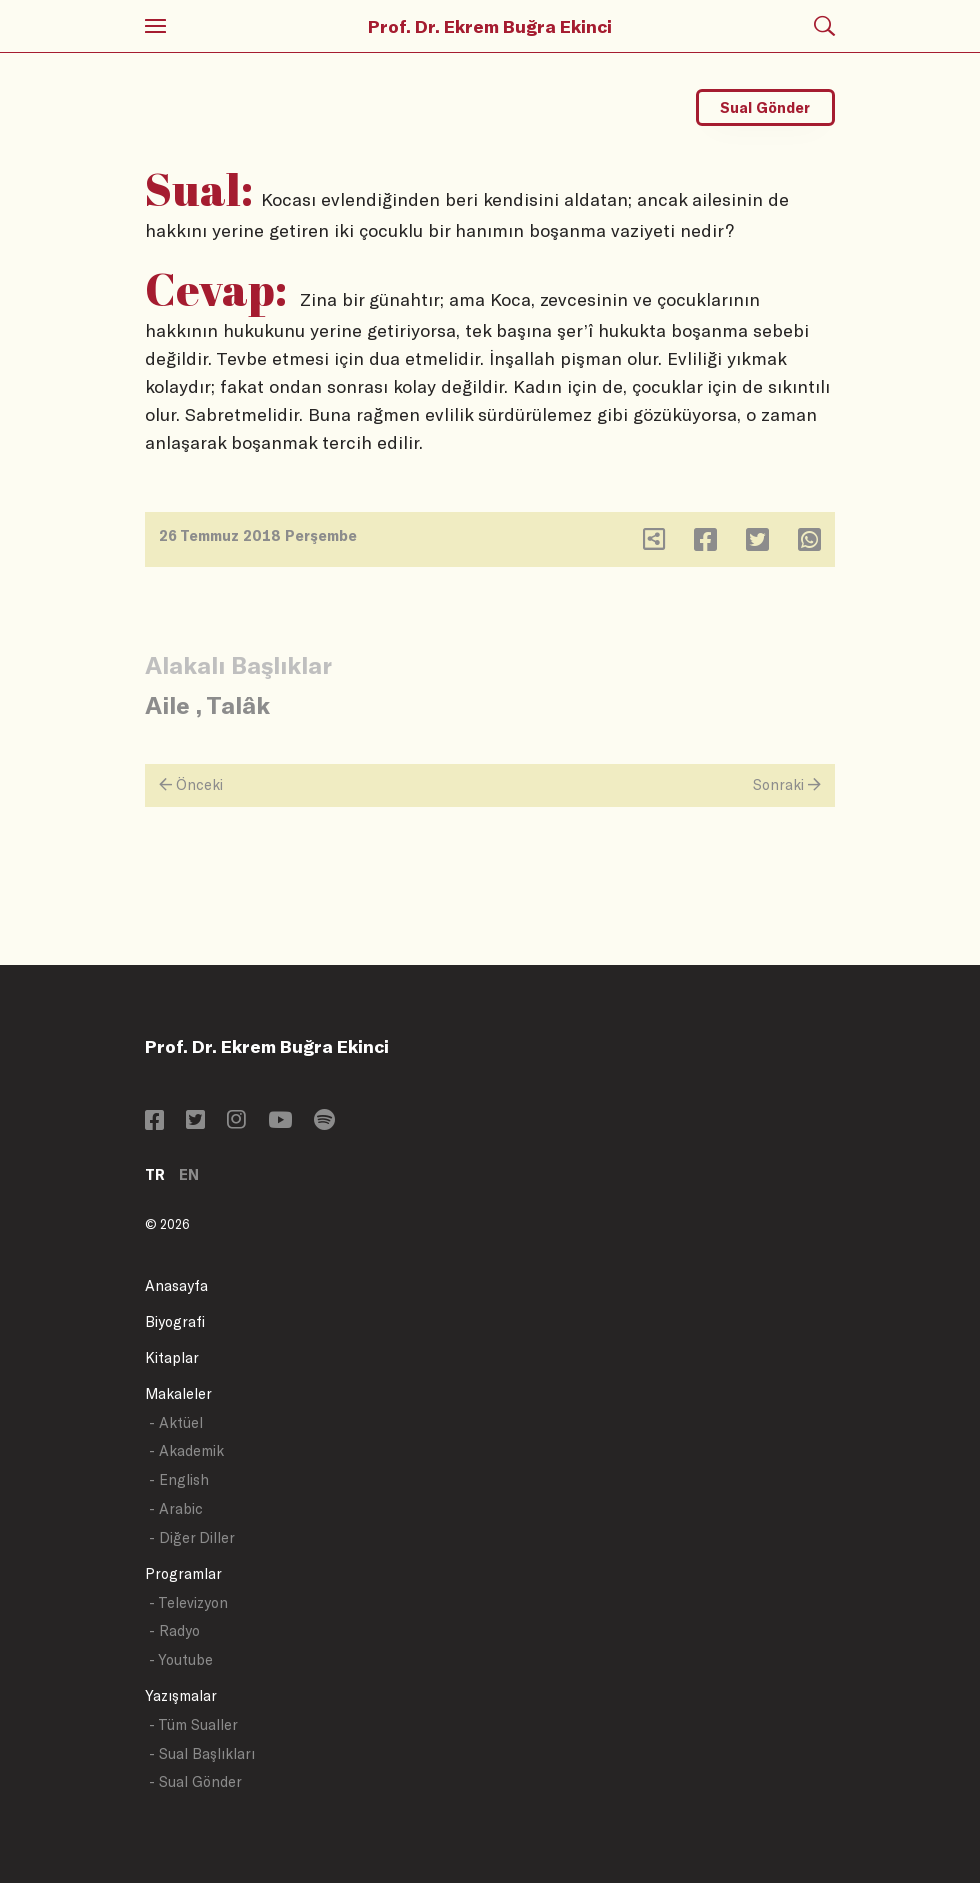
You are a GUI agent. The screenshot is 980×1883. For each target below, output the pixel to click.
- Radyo (174, 1630)
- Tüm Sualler (193, 1724)
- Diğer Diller (192, 1537)
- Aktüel (176, 1422)
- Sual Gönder (195, 1781)
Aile (167, 704)
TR (155, 1174)
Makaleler (178, 1393)
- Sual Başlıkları (202, 1753)
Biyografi (175, 1321)
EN (189, 1174)
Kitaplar (172, 1357)
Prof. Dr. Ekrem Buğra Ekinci (490, 26)
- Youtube (181, 1659)
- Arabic (176, 1508)
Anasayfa (176, 1285)
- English (179, 1479)
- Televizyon (188, 1602)
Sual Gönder (765, 107)
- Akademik (186, 1450)
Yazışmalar (181, 1695)
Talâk (238, 704)
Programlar (183, 1573)
